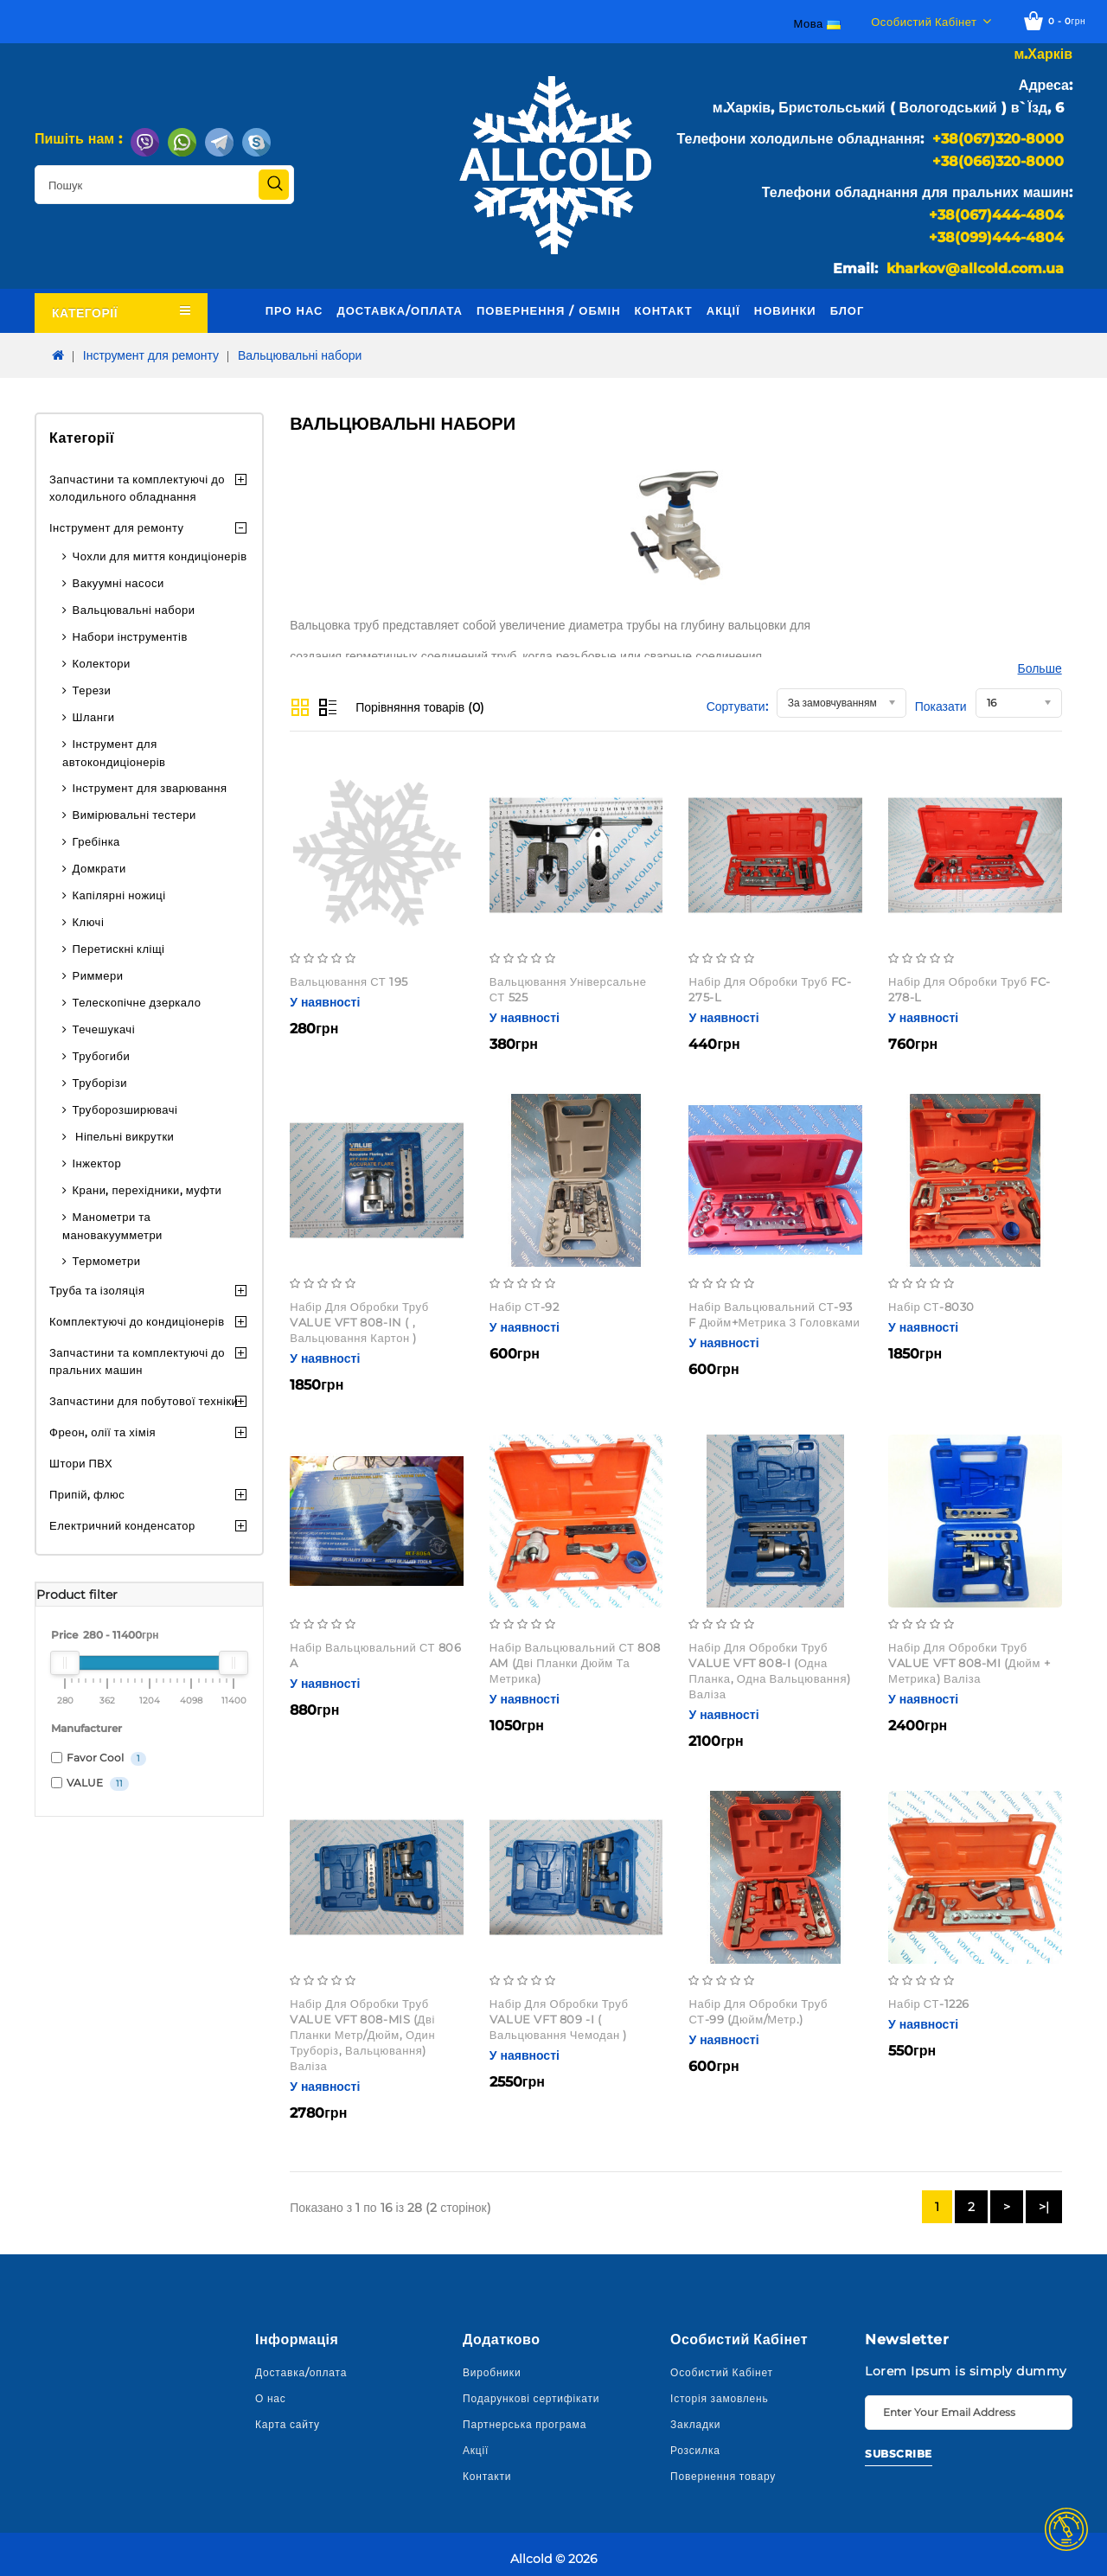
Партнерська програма (524, 2424)
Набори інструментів (130, 636)
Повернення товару (723, 2476)
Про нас (294, 310)
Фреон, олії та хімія (102, 1432)
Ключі (89, 922)
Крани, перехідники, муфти (147, 1190)
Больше (1040, 668)
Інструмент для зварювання (150, 788)
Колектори (102, 663)
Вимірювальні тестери (134, 814)
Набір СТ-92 (525, 1307)
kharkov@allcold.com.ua (975, 268)
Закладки (695, 2424)
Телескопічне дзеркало (137, 1002)
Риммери (98, 975)
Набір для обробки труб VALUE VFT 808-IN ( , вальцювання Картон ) (359, 1322)
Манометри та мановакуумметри (112, 1226)
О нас (270, 2398)
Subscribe (898, 2453)
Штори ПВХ (80, 1463)
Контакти (487, 2476)
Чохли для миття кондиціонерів (160, 556)
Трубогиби (102, 1056)
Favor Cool (98, 1758)
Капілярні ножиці (119, 895)
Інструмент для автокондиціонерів (113, 753)
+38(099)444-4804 (996, 237)
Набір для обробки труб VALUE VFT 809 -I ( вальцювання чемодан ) (559, 2019)
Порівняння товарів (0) (419, 707)
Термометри (107, 1261)
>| (1044, 2207)
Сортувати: (737, 706)
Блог (847, 310)
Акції (723, 310)
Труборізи (100, 1083)
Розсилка (695, 2450)
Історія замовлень (719, 2398)
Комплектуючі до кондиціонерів (137, 1321)
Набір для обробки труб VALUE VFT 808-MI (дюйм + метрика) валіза (969, 1662)
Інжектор (97, 1163)
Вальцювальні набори (300, 355)
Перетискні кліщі (119, 949)
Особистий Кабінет (721, 2372)
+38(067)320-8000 (998, 139)
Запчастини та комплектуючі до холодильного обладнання (137, 487)
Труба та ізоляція (97, 1290)
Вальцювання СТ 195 (349, 981)
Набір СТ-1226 (928, 2003)
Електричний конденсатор (122, 1525)
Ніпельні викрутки (124, 1136)
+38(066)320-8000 (998, 161)
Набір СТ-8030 (931, 1307)
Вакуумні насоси (118, 583)
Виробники (492, 2372)
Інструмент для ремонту (151, 355)
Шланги (94, 717)
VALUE (90, 1783)
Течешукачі (104, 1029)
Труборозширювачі (125, 1109)
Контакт (664, 310)
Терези (92, 690)
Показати (941, 706)
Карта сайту (287, 2424)
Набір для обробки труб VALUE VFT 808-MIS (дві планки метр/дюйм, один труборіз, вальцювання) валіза (362, 2035)
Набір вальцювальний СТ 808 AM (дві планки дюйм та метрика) (575, 1662)
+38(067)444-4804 (996, 215)
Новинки (785, 310)
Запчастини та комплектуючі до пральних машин (137, 1361)
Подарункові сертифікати (531, 2398)
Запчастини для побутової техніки (143, 1401)
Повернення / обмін (549, 310)
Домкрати (99, 868)
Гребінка (96, 841)
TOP (1066, 2529)
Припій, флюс (87, 1494)
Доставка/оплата (399, 310)
